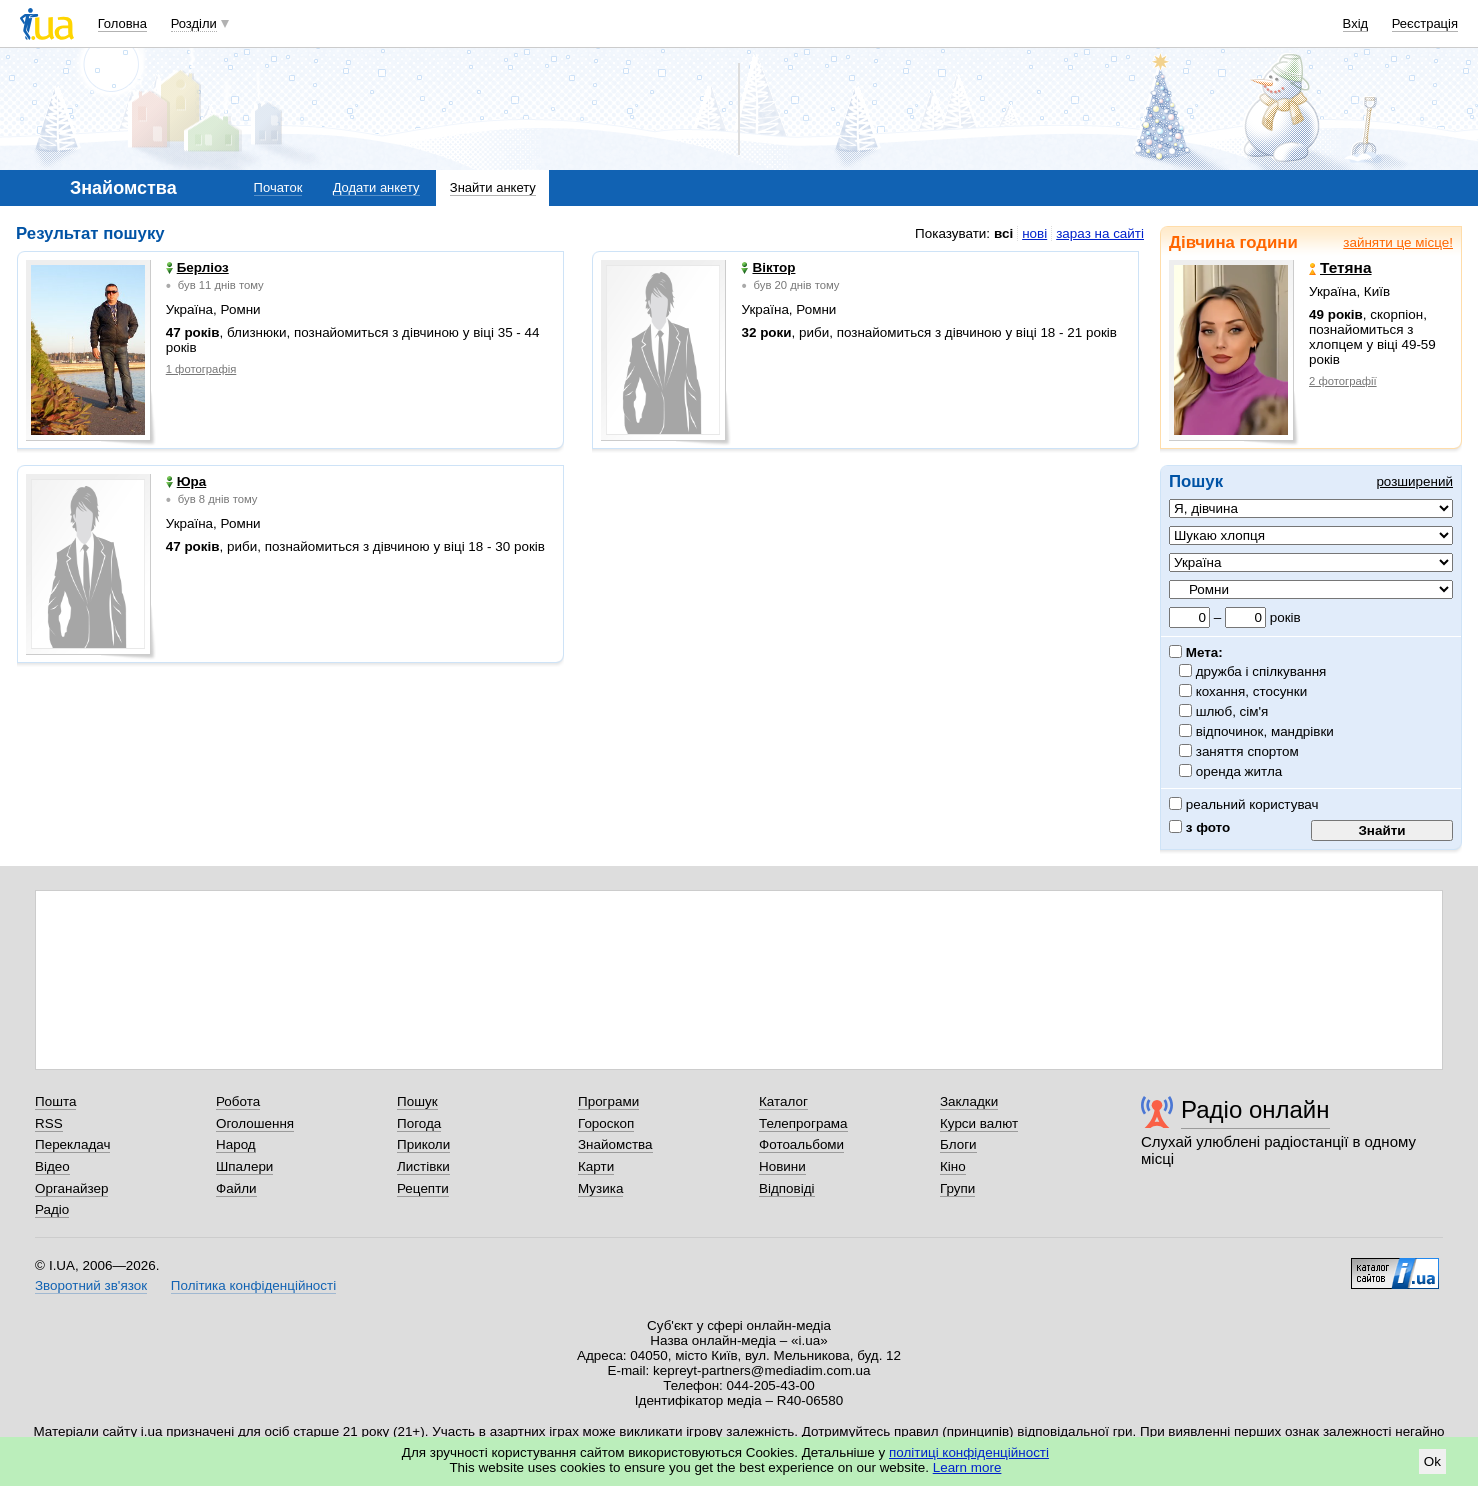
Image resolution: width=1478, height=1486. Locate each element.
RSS (49, 1123)
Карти (596, 1166)
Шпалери (244, 1166)
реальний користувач (1244, 804)
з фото (1199, 827)
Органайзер (71, 1188)
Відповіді (787, 1188)
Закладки (969, 1101)
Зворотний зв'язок (91, 1285)
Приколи (423, 1144)
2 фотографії (1343, 381)
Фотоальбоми (801, 1144)
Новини (782, 1166)
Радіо (52, 1209)
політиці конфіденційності (969, 1452)
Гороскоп (606, 1123)
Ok (1432, 1461)
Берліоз (197, 267)
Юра (186, 481)
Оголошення (255, 1123)
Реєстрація (1425, 23)
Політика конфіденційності (253, 1285)
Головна (122, 23)
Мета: (1196, 652)
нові (1034, 233)
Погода (419, 1123)
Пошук (417, 1101)
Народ (236, 1144)
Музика (600, 1188)
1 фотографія (201, 369)
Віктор (768, 267)
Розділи (194, 23)
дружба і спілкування (1261, 671)
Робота (238, 1101)
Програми (608, 1101)
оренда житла (1239, 771)
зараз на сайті (1100, 233)
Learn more (967, 1467)
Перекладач (72, 1144)
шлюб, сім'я (1232, 711)
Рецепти (423, 1188)
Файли (236, 1188)
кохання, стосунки (1252, 691)
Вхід (1356, 23)
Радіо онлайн (1255, 1109)
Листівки (423, 1166)
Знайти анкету (493, 187)
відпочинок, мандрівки (1265, 731)
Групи (957, 1188)
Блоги (958, 1144)
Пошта (55, 1101)
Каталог (783, 1101)
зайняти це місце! (1398, 242)
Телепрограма (803, 1123)
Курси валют (979, 1123)
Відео (52, 1166)
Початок (278, 187)
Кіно (953, 1166)
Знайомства (615, 1144)
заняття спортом (1248, 751)
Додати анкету (376, 187)
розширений (1414, 481)
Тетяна (1340, 268)
